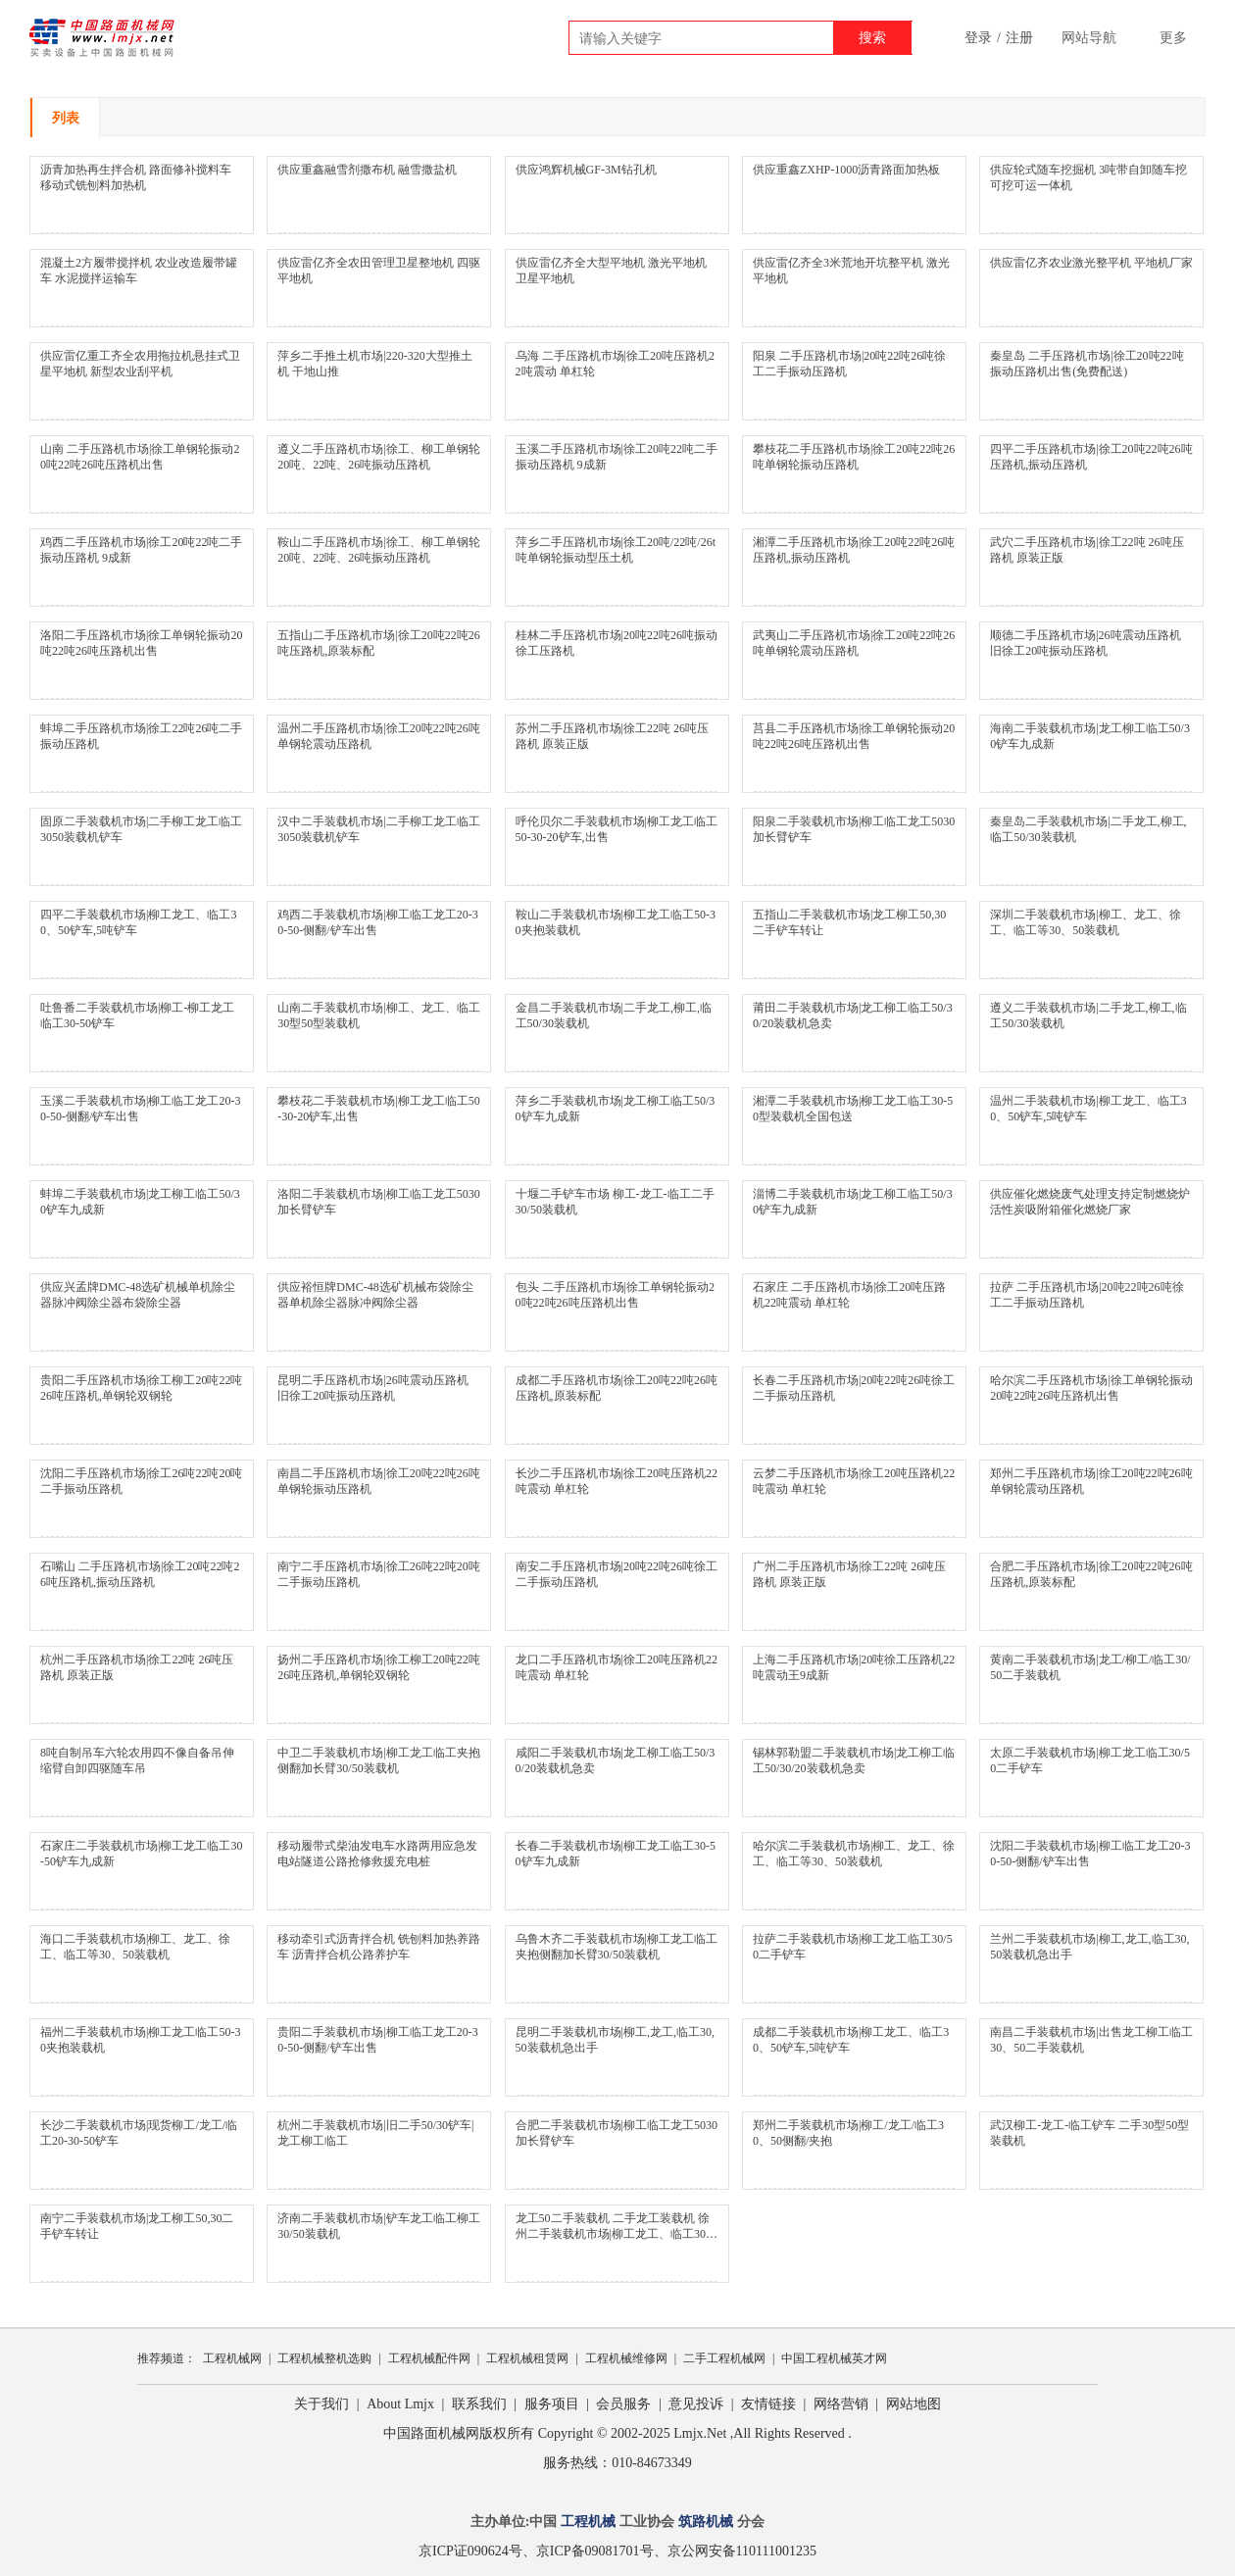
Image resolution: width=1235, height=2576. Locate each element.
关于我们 (321, 2404)
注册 (1019, 37)
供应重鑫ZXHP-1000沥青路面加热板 (846, 169)
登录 (978, 37)
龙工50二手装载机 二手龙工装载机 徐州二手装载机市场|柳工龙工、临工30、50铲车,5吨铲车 (616, 2233)
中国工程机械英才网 (834, 2358)
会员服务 (623, 2404)
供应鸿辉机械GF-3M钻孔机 (586, 169)
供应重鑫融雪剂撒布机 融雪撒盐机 (367, 169)
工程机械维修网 (626, 2358)
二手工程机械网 (724, 2358)
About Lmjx (400, 2404)
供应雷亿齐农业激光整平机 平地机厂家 (1091, 263)
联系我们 (479, 2404)
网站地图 (913, 2404)
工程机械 (588, 2521)
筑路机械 (705, 2521)
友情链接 (768, 2404)
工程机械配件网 (429, 2358)
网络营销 (841, 2404)
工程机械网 (232, 2358)
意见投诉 (695, 2404)
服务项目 (551, 2404)
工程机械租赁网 (527, 2358)
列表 (65, 118)
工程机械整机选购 (324, 2358)
